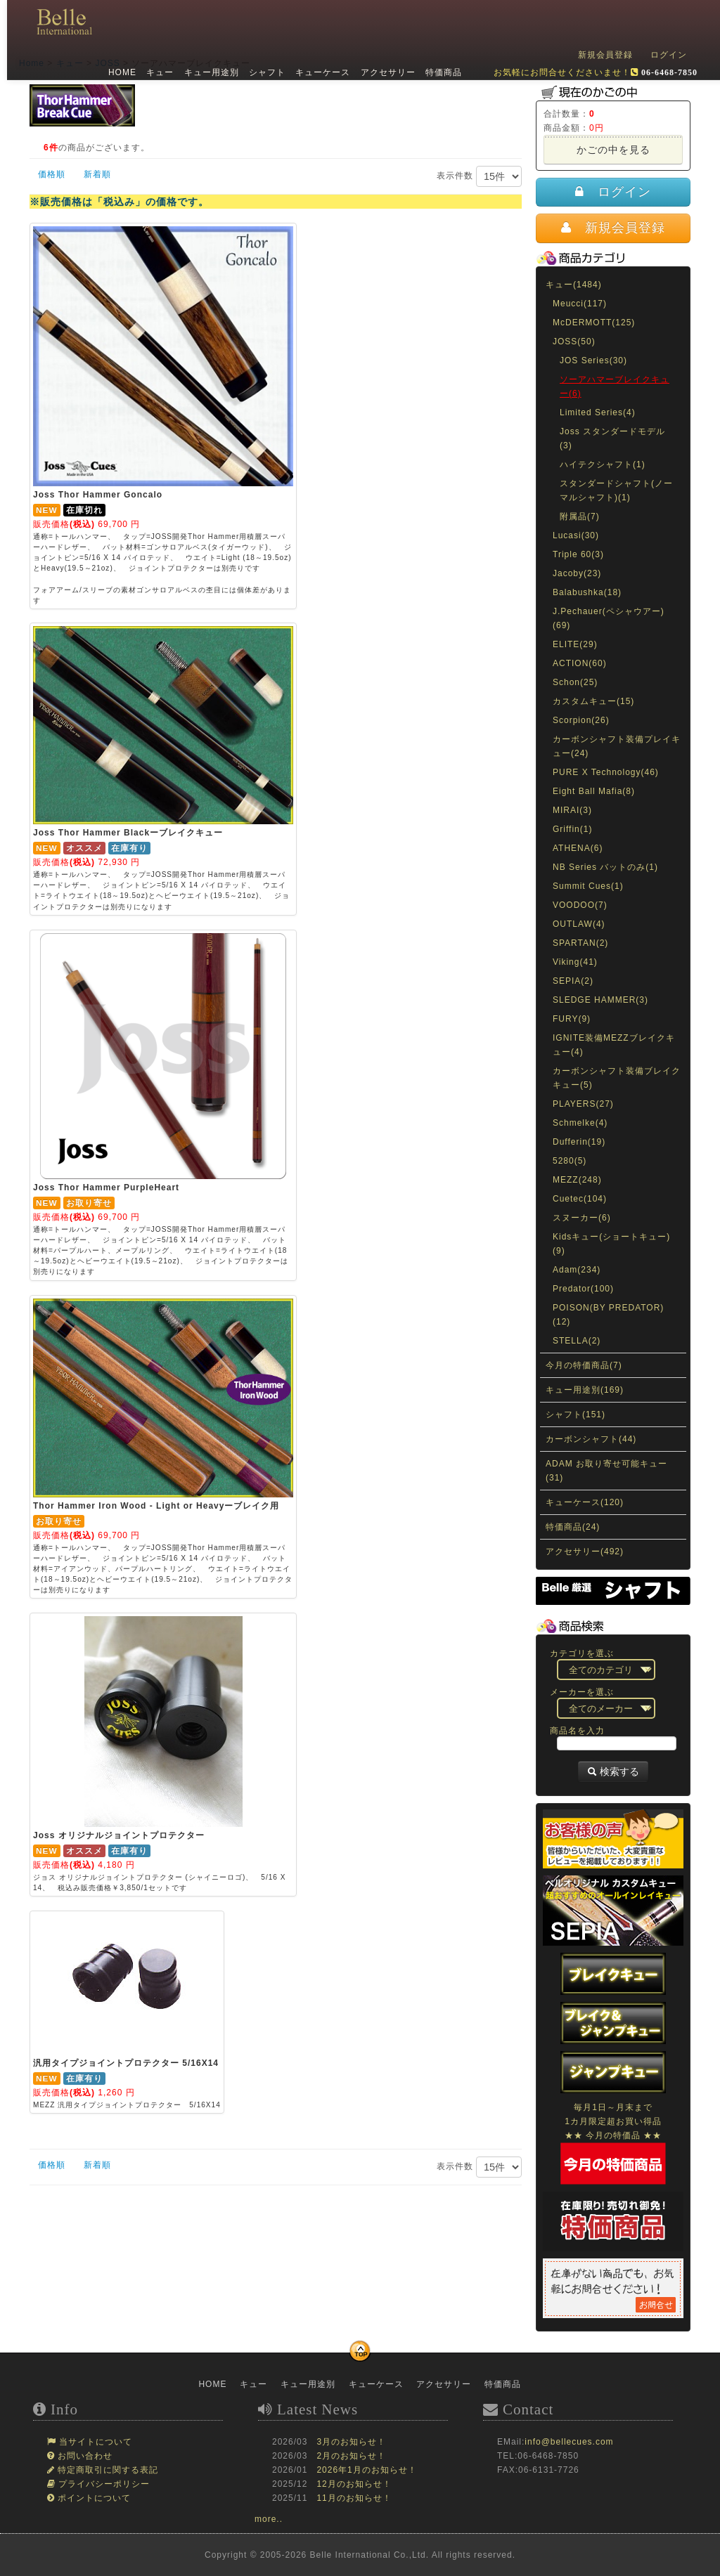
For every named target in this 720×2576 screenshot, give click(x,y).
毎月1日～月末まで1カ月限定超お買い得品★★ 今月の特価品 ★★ (613, 2135)
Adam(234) (576, 1270)
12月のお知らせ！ (353, 2484)
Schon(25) (575, 682)
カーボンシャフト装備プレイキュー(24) (617, 746)
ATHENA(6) (578, 848)
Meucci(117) (580, 303)
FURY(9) (572, 1019)
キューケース (321, 72)
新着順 (97, 174)
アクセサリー (386, 72)
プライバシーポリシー (103, 2484)
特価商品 (442, 72)
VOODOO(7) (580, 905)
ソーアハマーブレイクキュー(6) (614, 386)
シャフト (265, 72)
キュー (158, 72)
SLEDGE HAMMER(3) (600, 1000)
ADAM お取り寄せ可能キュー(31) (606, 1471)
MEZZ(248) (577, 1180)
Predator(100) (583, 1289)
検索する (613, 1771)
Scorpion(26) (581, 720)
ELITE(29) (575, 644)
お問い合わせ (83, 2456)
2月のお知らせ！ (351, 2456)
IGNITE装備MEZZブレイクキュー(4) (614, 1045)
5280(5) (569, 1161)
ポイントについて (93, 2498)
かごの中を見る (613, 149)
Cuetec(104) (580, 1199)
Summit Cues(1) (588, 886)
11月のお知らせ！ (353, 2498)
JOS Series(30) (593, 360)
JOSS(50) (574, 341)
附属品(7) (580, 516)
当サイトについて (94, 2442)
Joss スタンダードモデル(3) (612, 438)
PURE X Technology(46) (606, 772)
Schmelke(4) (580, 1123)
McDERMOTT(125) (594, 322)
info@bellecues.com (569, 2442)
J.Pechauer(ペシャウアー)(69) (608, 618)
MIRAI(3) (572, 810)
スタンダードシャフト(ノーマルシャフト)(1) (616, 490)
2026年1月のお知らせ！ (366, 2470)
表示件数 (479, 176)
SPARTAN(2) (580, 943)
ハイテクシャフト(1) (602, 464)
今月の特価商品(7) (584, 1365)
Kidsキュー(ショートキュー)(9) (611, 1244)
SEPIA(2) (573, 981)
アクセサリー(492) (585, 1551)
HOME (120, 72)
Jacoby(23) (577, 573)
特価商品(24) (573, 1527)
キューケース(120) (585, 1502)
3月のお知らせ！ (351, 2442)
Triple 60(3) (578, 554)
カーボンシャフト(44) (591, 1439)
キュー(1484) (574, 285)
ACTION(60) (580, 663)
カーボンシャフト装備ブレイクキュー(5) (617, 1078)
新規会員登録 (605, 55)
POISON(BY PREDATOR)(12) (608, 1315)
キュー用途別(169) (585, 1390)
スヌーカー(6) (582, 1218)
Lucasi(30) (576, 535)
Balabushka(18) (587, 592)
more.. (269, 2519)
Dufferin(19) (579, 1142)
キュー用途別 (209, 72)
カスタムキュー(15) (593, 701)
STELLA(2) (576, 1341)
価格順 (51, 174)
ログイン (668, 55)
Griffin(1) (572, 829)
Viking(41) (575, 962)
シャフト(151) (575, 1414)
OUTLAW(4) (579, 924)
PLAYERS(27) (583, 1104)
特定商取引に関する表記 (106, 2470)
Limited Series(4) (598, 412)
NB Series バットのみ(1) (605, 867)
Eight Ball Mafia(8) (594, 791)
